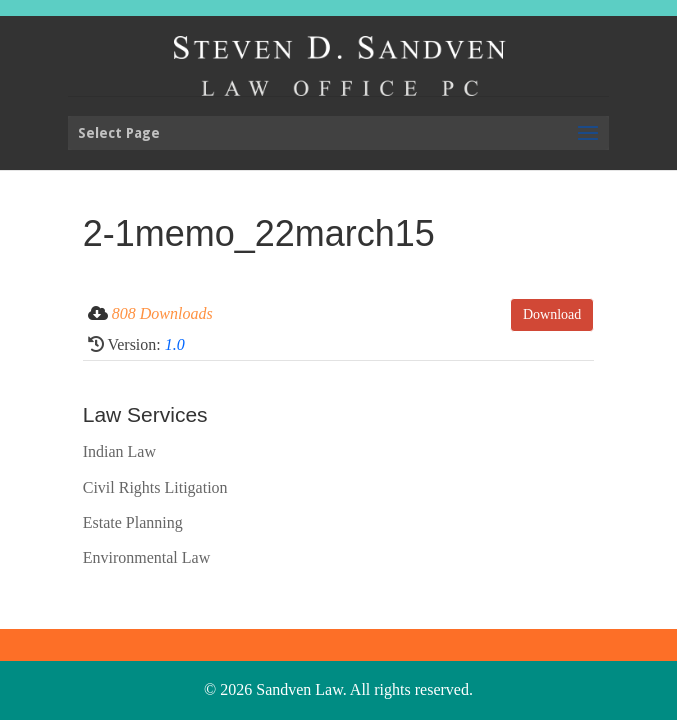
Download (552, 314)
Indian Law (119, 451)
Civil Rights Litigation (155, 487)
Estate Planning (133, 522)
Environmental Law (147, 557)
